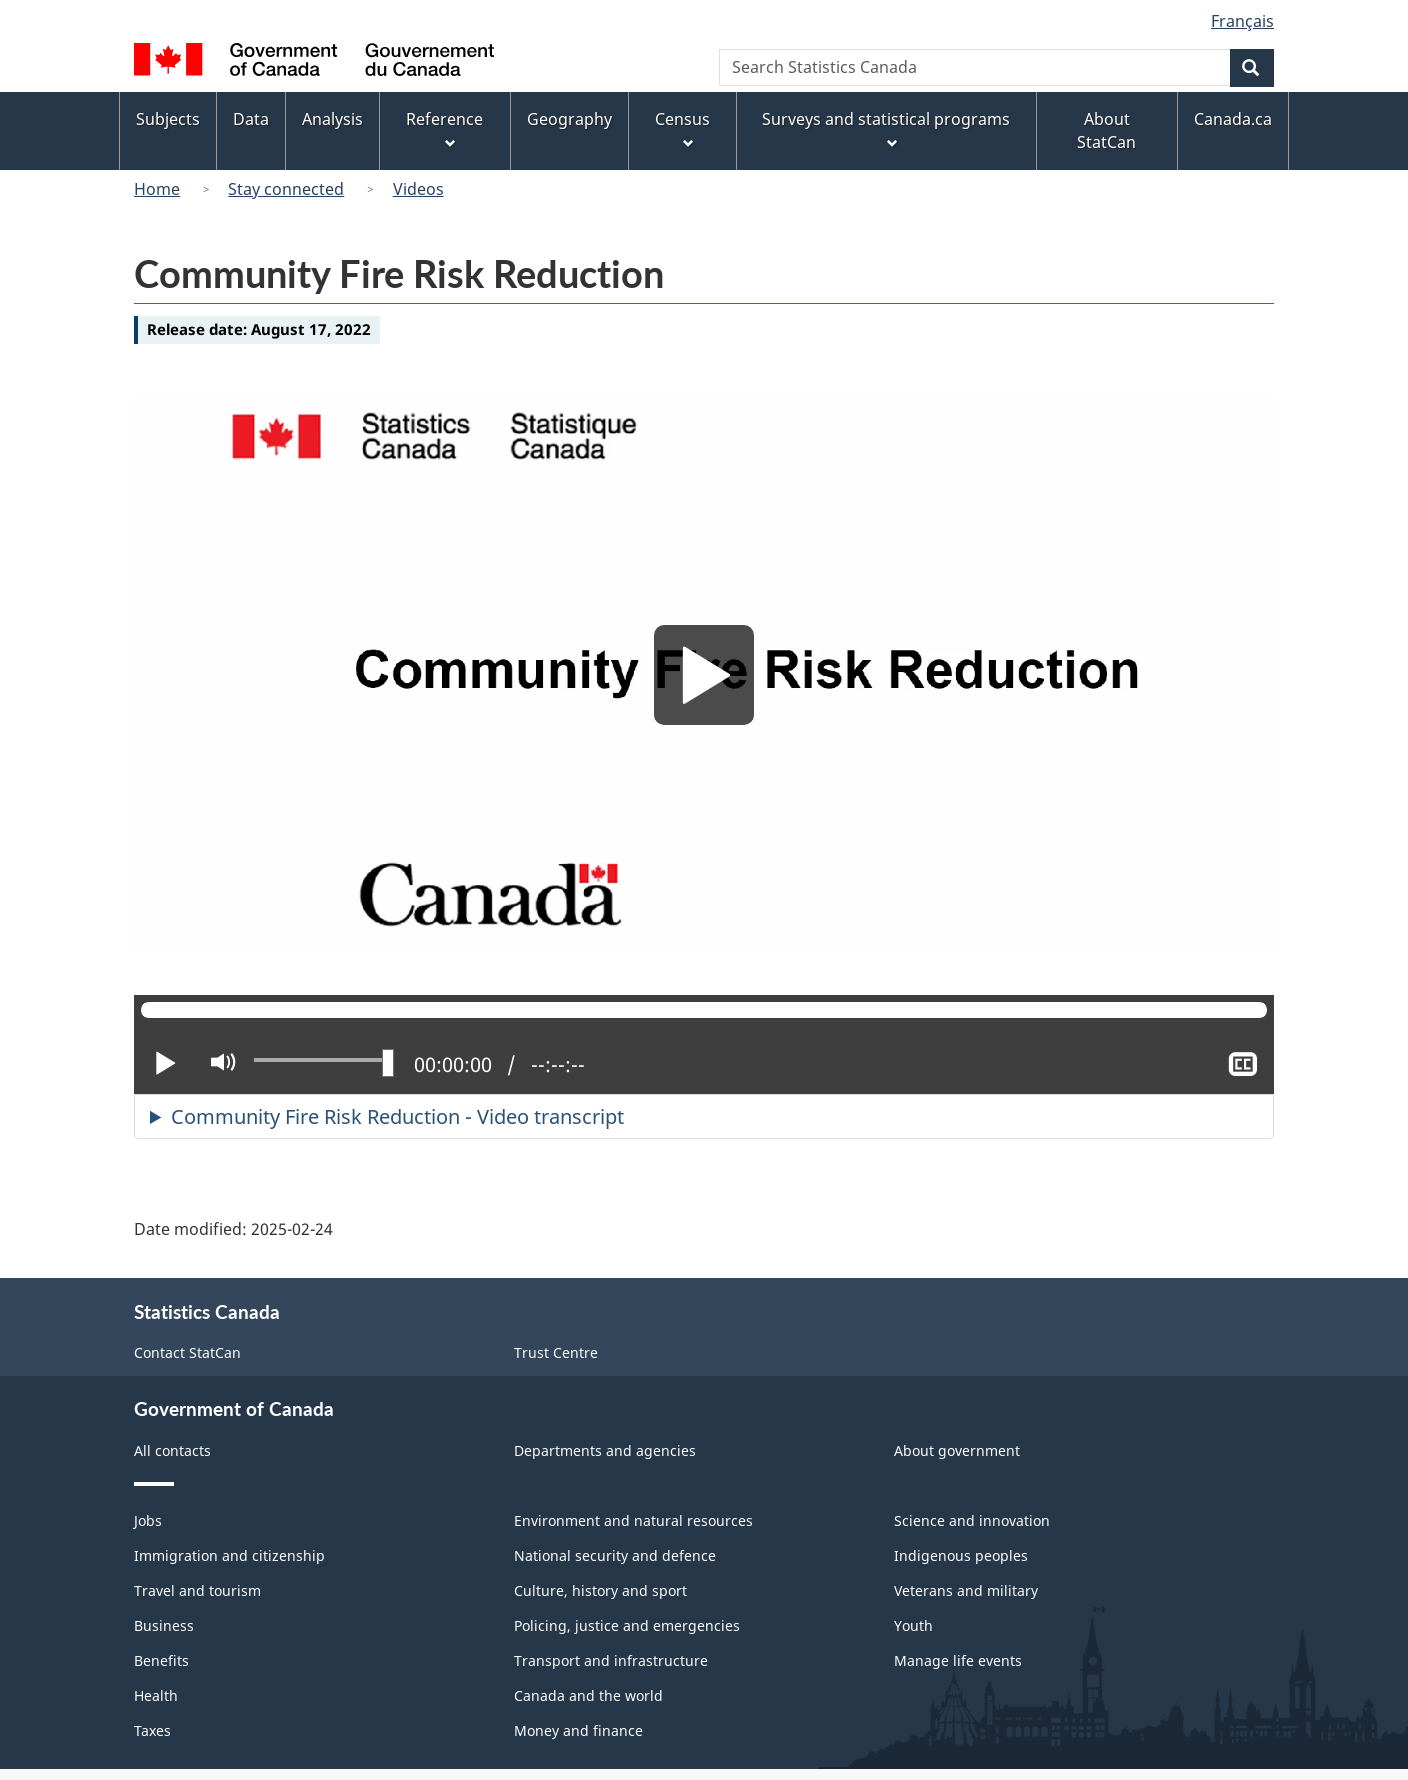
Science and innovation (972, 1520)
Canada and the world (588, 1695)
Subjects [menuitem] (168, 119)
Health (156, 1695)
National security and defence (615, 1555)
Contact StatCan (187, 1352)
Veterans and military (966, 1590)
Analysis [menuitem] (332, 119)
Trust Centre (556, 1352)
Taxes (152, 1730)
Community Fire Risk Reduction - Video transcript (397, 1116)
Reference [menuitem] (444, 130)
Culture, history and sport (600, 1590)
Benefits (161, 1660)
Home (157, 189)
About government (957, 1450)
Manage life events (958, 1660)
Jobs (148, 1520)
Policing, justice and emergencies (627, 1625)
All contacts (172, 1450)
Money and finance (578, 1730)
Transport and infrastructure (611, 1660)
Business (164, 1625)
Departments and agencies (605, 1450)
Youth (913, 1625)
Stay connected (286, 189)
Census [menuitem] (682, 130)
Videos (418, 189)
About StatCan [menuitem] (1106, 130)
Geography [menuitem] (569, 119)
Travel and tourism (197, 1590)
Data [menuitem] (251, 119)
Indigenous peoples (961, 1555)
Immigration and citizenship (229, 1555)
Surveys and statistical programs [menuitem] (886, 130)
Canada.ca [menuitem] (1233, 119)
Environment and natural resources (633, 1520)
